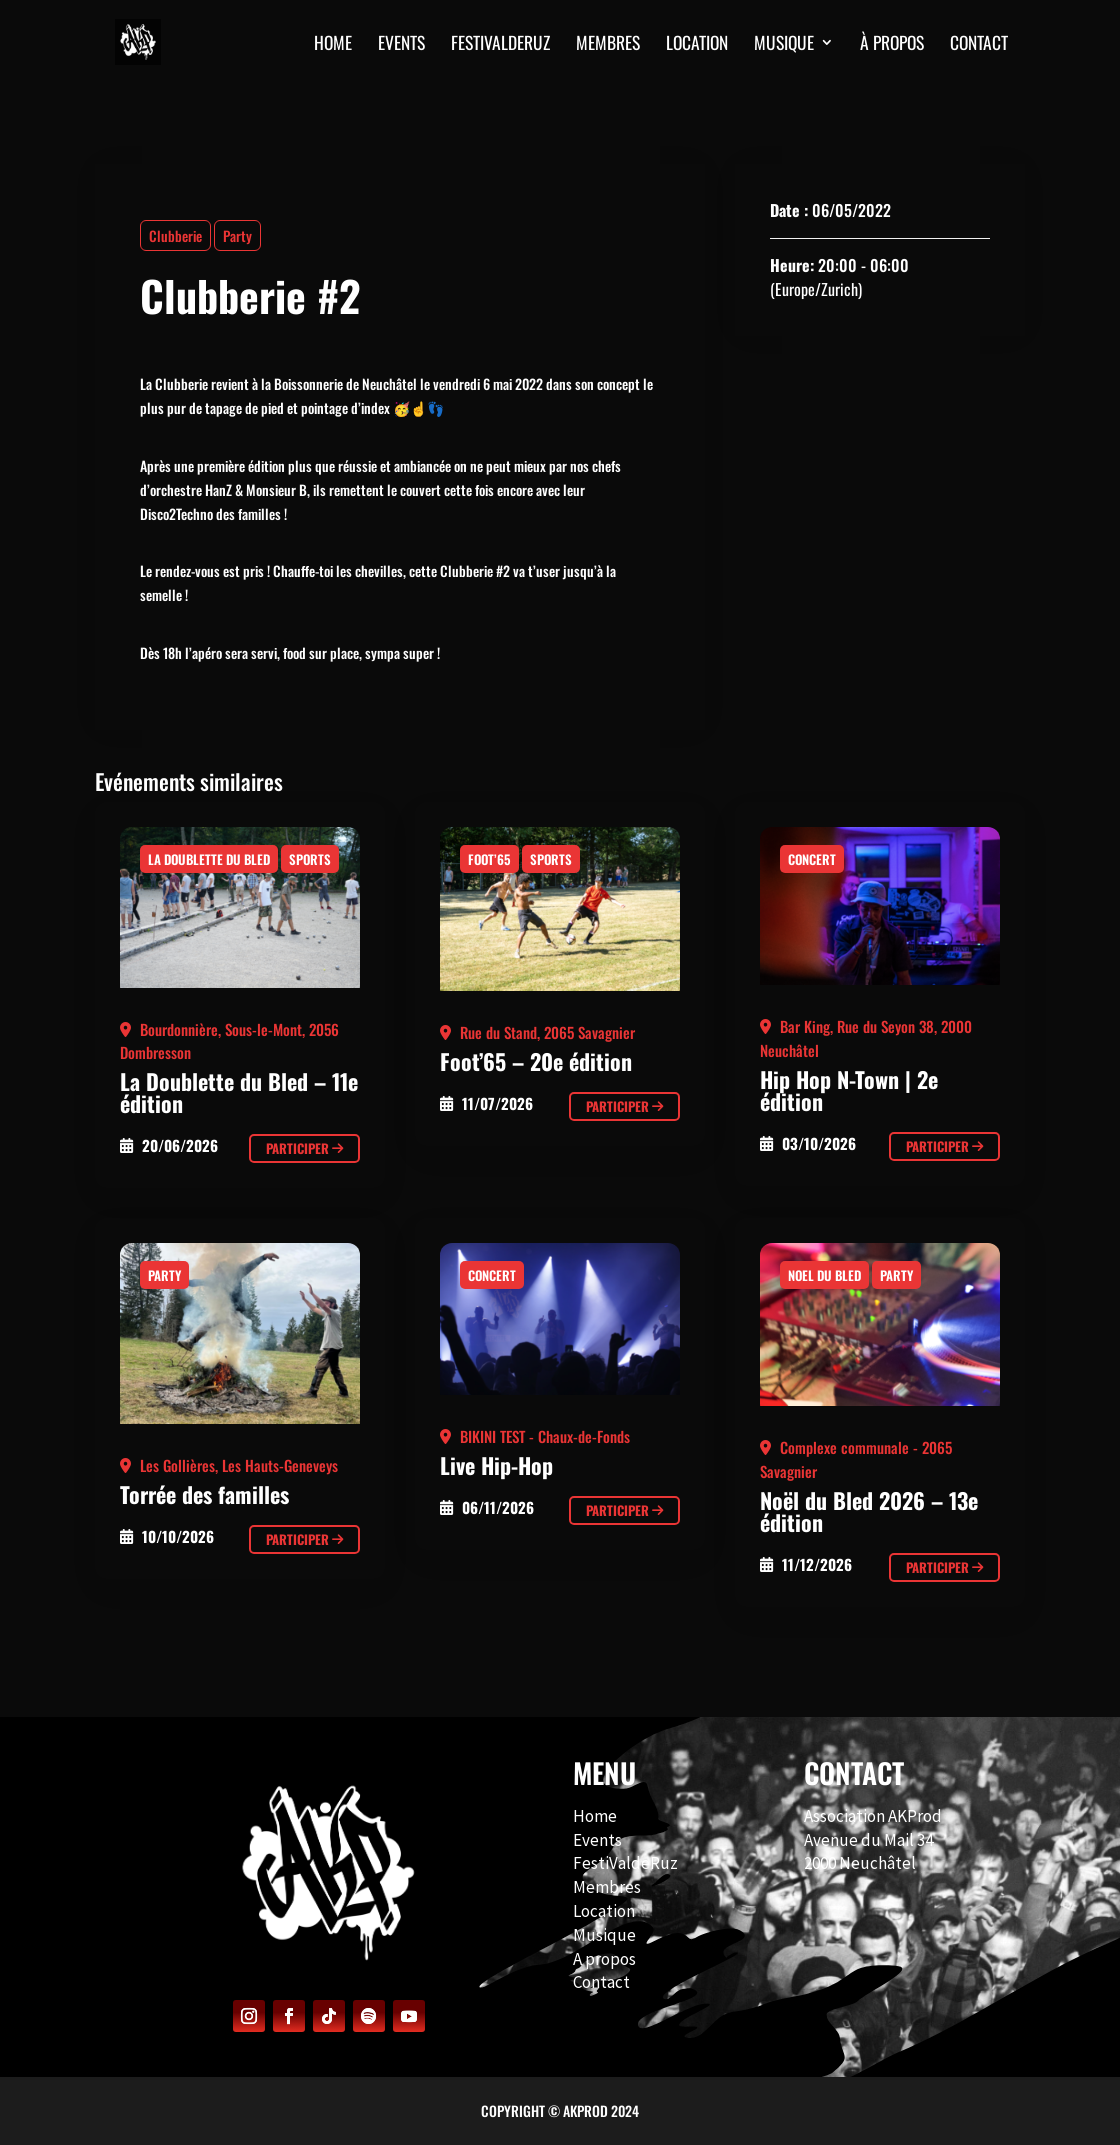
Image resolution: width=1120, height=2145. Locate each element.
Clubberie (175, 235)
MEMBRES (608, 45)
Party (237, 235)
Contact (601, 1982)
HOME (333, 45)
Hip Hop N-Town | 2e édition (849, 1090)
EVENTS (401, 45)
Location (697, 45)
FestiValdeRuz (625, 1863)
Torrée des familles (204, 1494)
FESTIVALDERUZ (500, 45)
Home (595, 1816)
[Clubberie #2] (240, 912)
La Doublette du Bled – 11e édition (239, 1092)
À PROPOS (892, 45)
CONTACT (979, 45)
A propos (604, 1959)
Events (597, 1840)
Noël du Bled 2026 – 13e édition (869, 1511)
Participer (304, 1148)
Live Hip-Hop (496, 1465)
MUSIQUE (784, 45)
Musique (604, 1935)
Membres (607, 1887)
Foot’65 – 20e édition (536, 1061)
